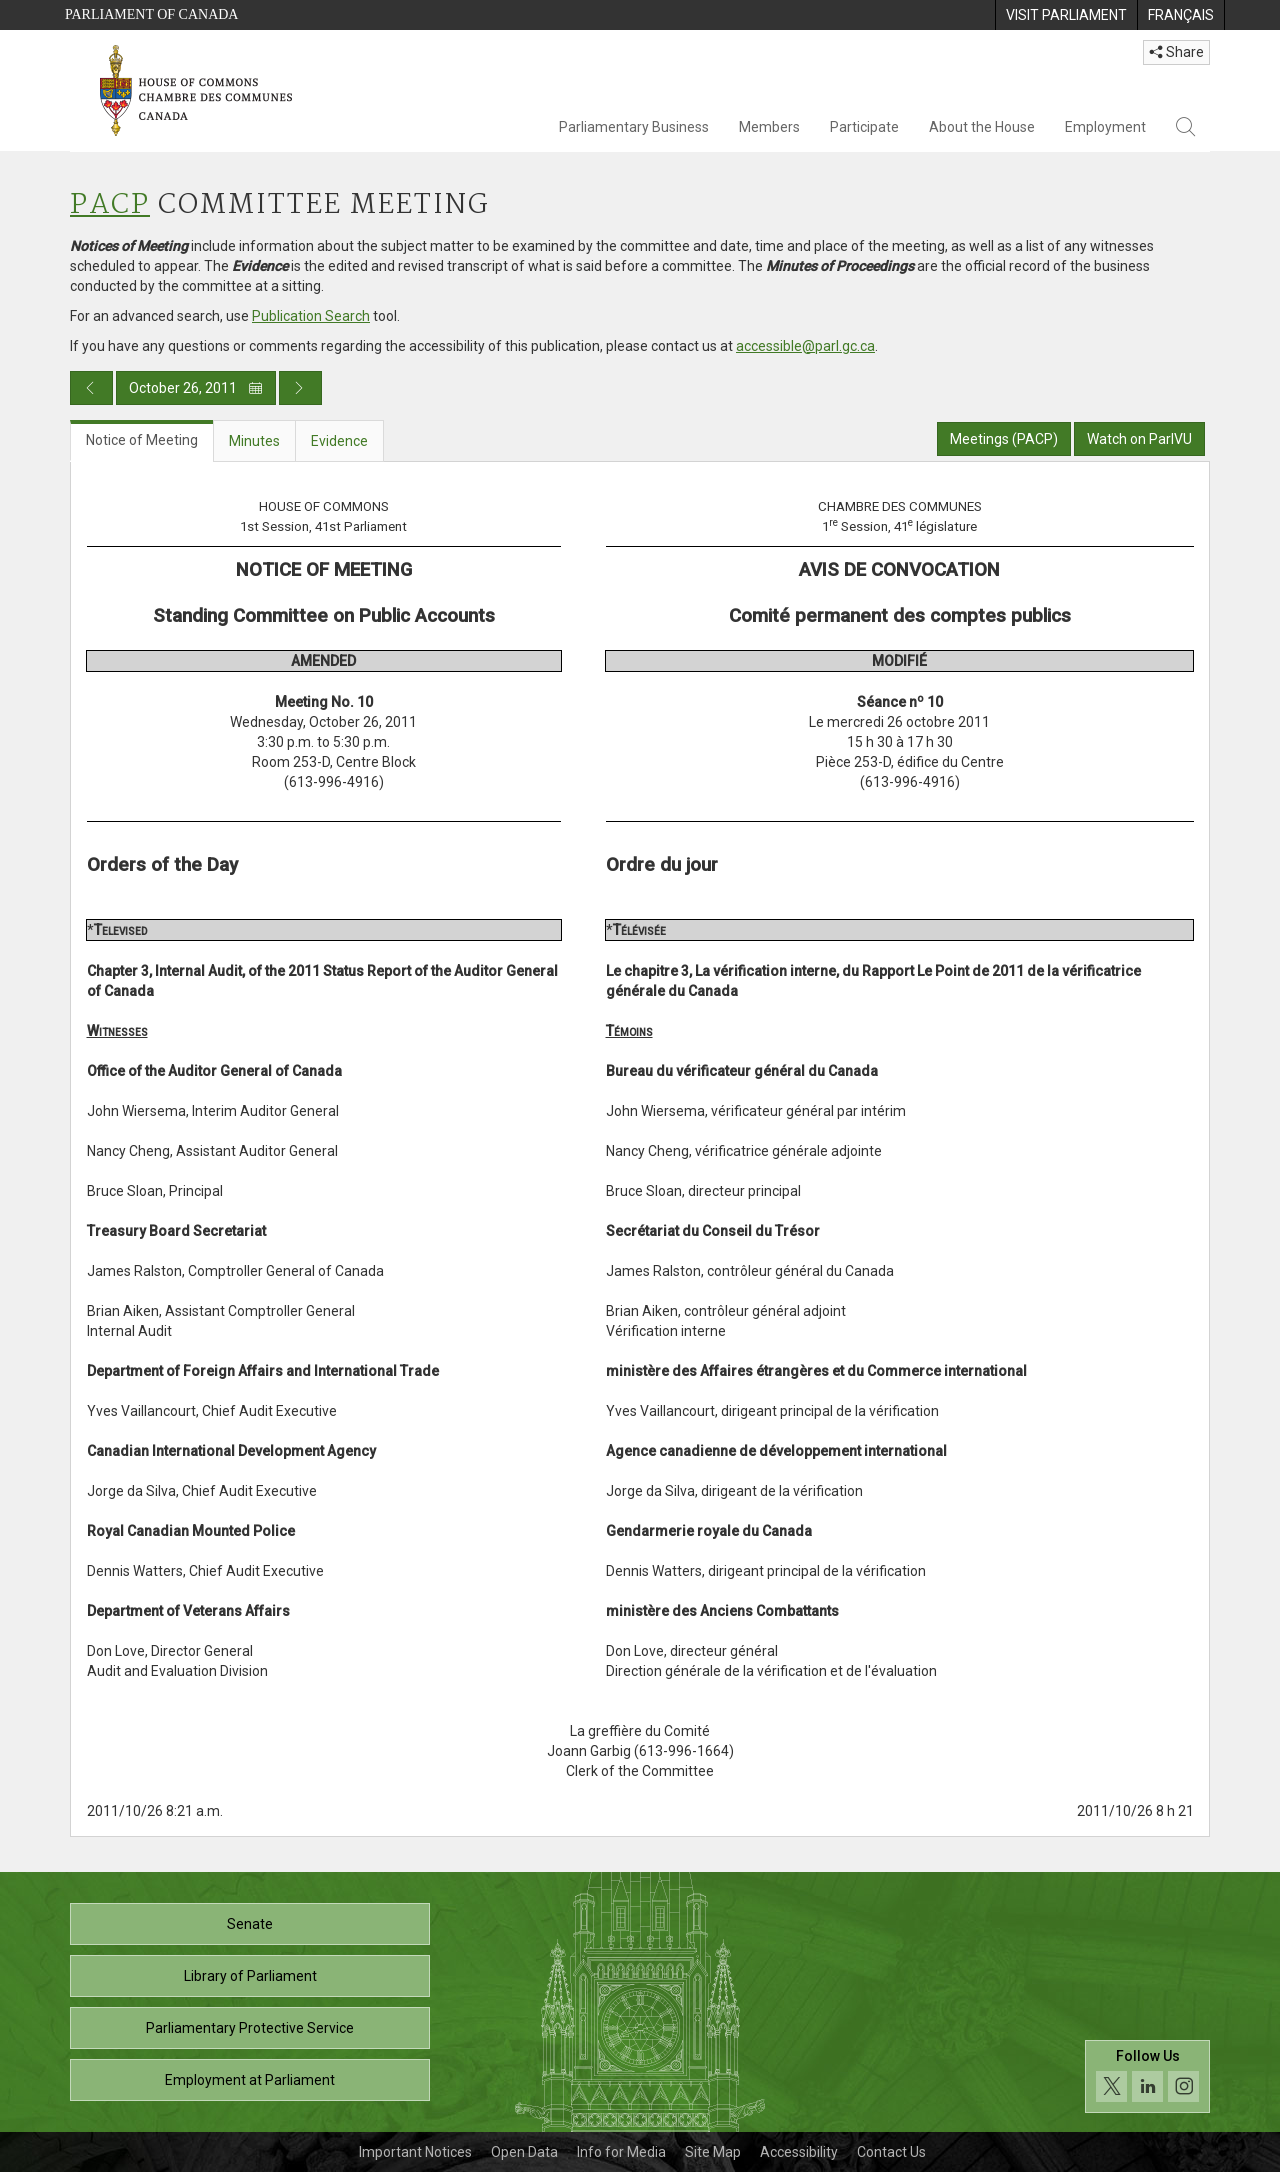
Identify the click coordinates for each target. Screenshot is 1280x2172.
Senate (250, 1924)
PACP (110, 205)
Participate (864, 127)
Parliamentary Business (634, 127)
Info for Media (621, 2152)
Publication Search (311, 316)
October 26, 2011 (196, 388)
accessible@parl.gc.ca (805, 346)
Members (769, 127)
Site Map (713, 2152)
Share (1176, 52)
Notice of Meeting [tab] (142, 440)
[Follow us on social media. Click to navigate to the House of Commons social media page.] (1147, 2076)
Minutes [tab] (254, 441)
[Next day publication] (300, 388)
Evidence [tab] (339, 441)
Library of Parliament (250, 1976)
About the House (982, 127)
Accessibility (799, 2152)
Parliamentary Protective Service (250, 2028)
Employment (1105, 127)
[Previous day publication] (91, 388)
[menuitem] (1066, 15)
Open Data (524, 2152)
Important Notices (415, 2152)
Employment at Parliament (250, 2080)
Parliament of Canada (151, 14)
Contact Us (891, 2152)
